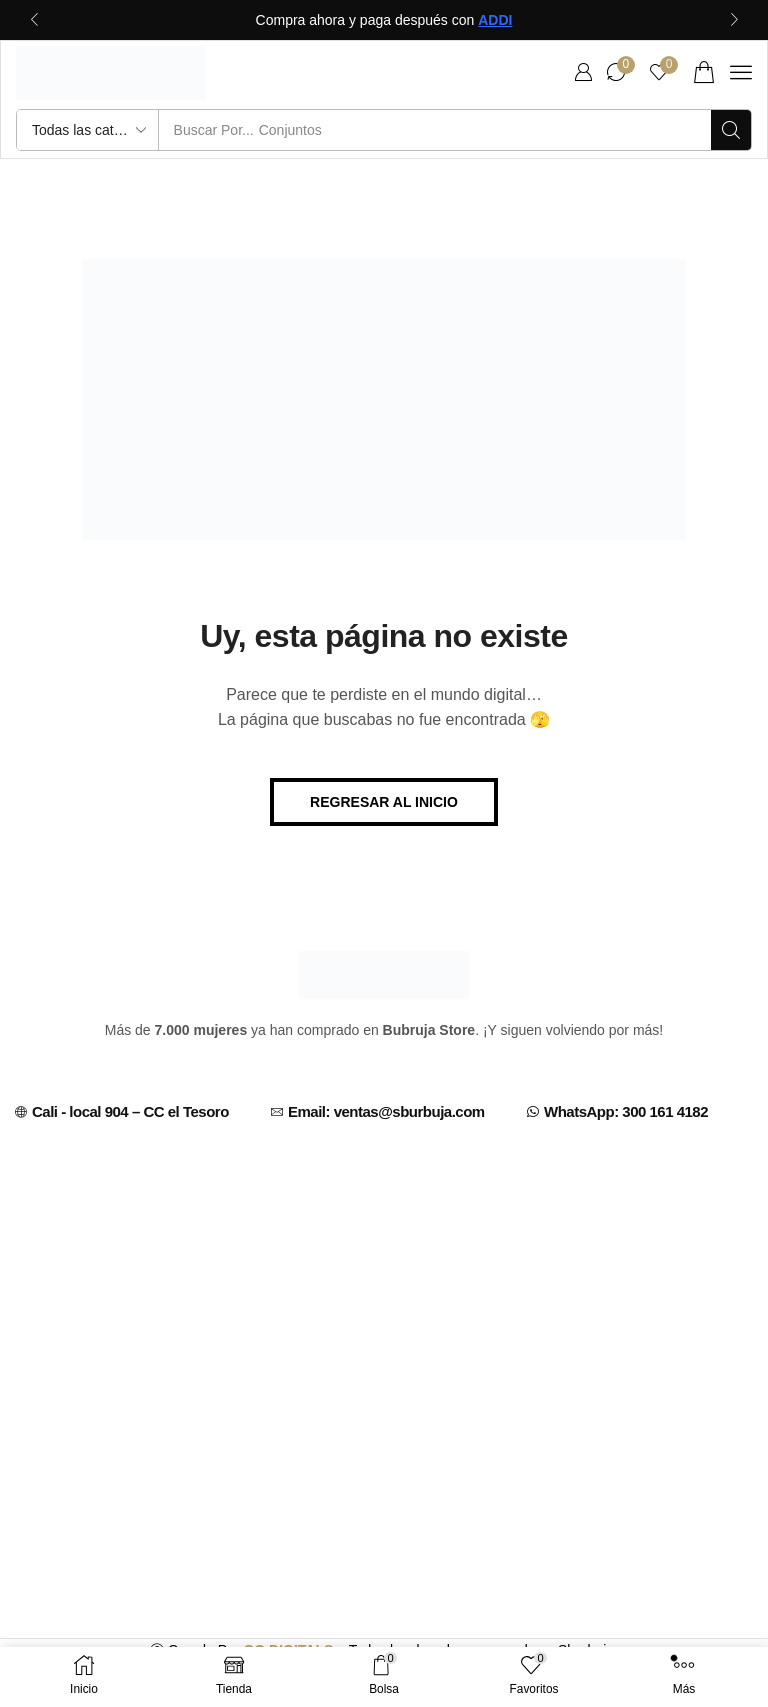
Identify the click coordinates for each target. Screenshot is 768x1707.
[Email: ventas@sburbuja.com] (277, 1112)
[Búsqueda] (731, 130)
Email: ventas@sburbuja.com (386, 1111)
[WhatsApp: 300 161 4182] (533, 1112)
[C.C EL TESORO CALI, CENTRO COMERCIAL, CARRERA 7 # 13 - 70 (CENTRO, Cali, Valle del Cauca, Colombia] (384, 1312)
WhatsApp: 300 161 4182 (626, 1111)
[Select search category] (88, 130)
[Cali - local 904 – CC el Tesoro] (21, 1112)
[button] (583, 72)
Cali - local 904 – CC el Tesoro (130, 1111)
